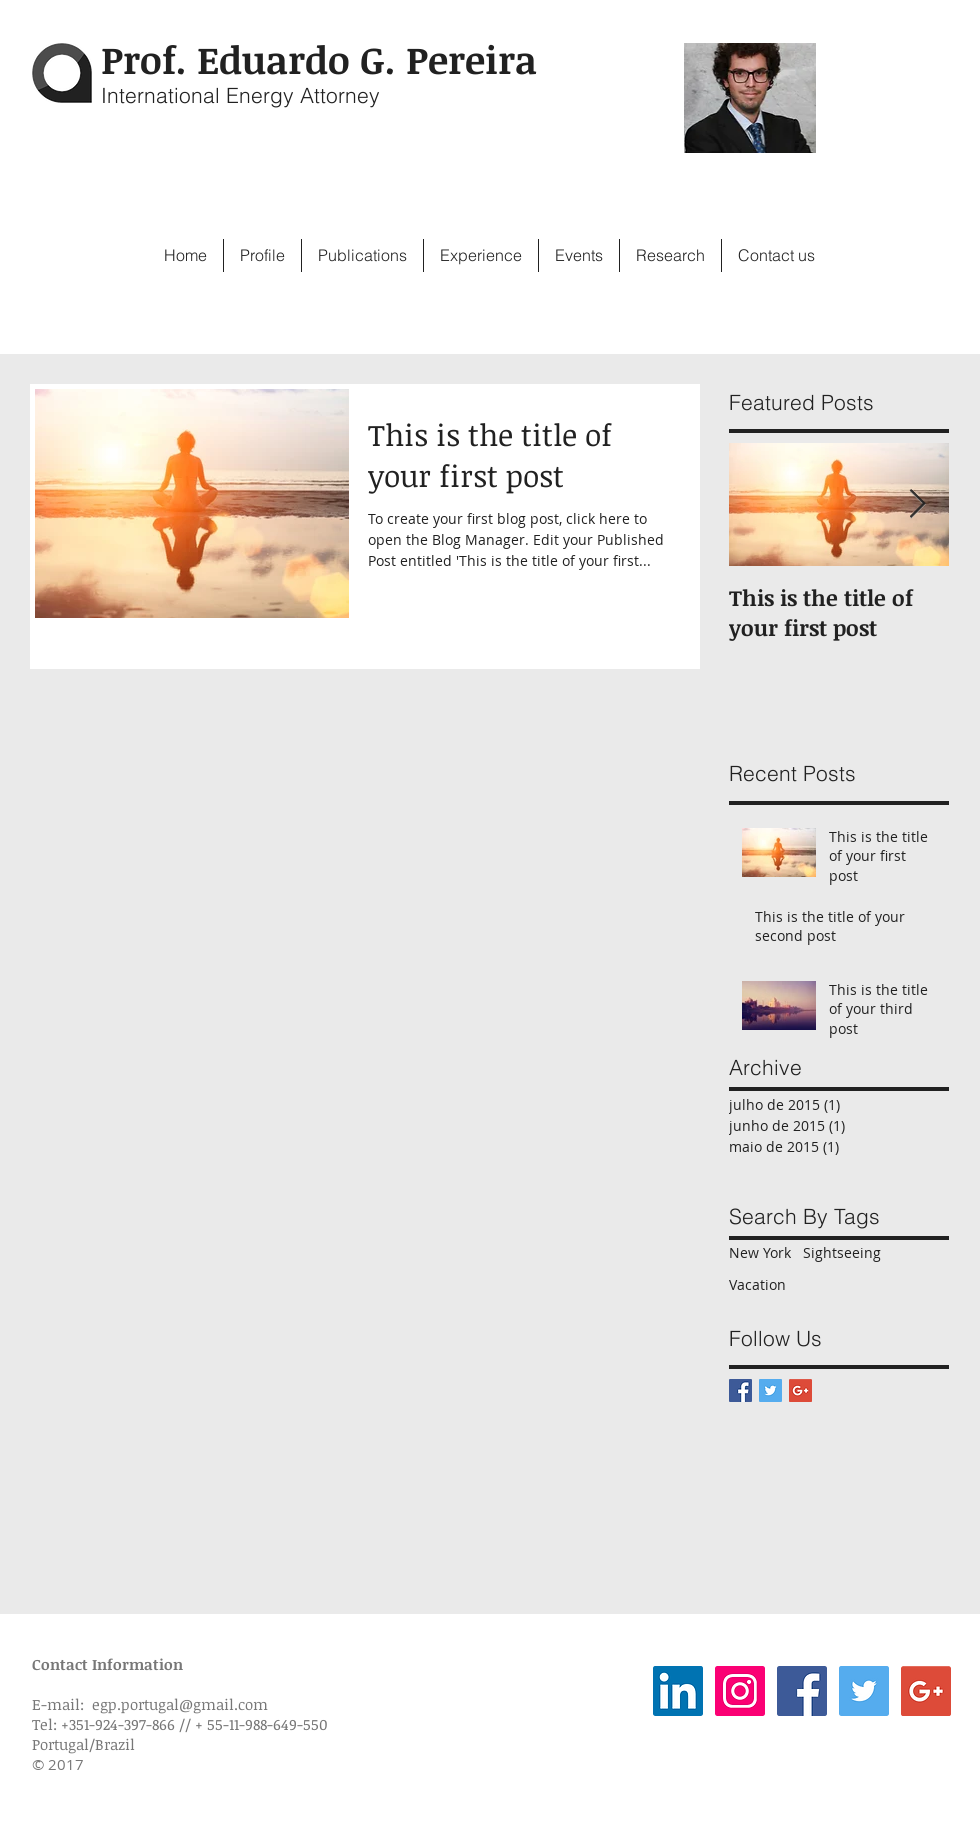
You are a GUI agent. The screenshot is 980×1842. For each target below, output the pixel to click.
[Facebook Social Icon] (802, 1691)
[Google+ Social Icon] (926, 1691)
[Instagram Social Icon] (740, 1691)
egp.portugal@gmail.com (180, 1704)
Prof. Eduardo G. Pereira (319, 59)
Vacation (757, 1284)
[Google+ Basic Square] (800, 1390)
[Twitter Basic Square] (770, 1390)
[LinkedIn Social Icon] (678, 1691)
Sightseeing (842, 1252)
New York (760, 1252)
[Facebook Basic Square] (740, 1390)
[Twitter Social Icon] (864, 1691)
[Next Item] (917, 505)
